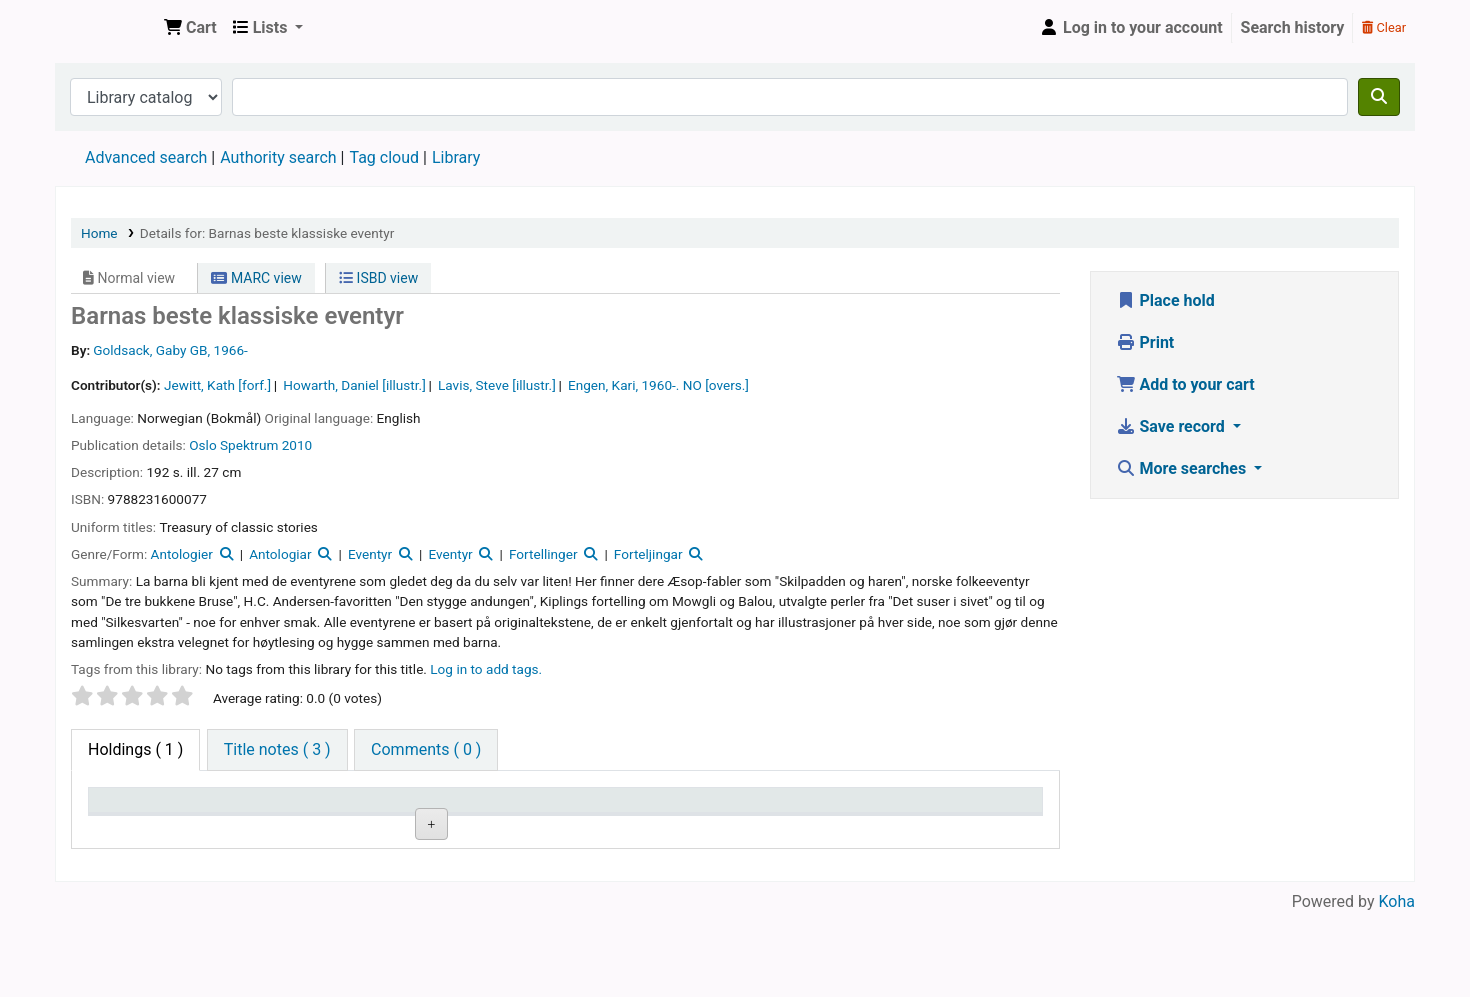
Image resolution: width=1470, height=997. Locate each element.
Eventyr (370, 554)
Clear (1384, 27)
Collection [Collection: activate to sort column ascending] (405, 809)
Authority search (278, 157)
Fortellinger (543, 554)
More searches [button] (1183, 468)
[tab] (277, 750)
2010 (297, 445)
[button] (190, 28)
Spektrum (249, 445)
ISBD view (378, 278)
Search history (1293, 27)
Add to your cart (1185, 384)
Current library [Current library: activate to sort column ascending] (283, 809)
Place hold (1165, 300)
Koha (1397, 984)
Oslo (202, 445)
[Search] (1379, 97)
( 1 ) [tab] (135, 749)
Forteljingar (648, 554)
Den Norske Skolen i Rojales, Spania (106, 28)
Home (99, 233)
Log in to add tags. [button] (486, 669)
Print (1145, 342)
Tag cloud (384, 157)
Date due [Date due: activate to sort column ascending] (946, 809)
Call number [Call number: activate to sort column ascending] (549, 809)
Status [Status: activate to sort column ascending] (803, 809)
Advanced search (146, 157)
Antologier (182, 554)
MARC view (256, 278)
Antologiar (280, 554)
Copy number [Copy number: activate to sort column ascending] (689, 809)
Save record (1172, 426)
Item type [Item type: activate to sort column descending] (131, 809)
